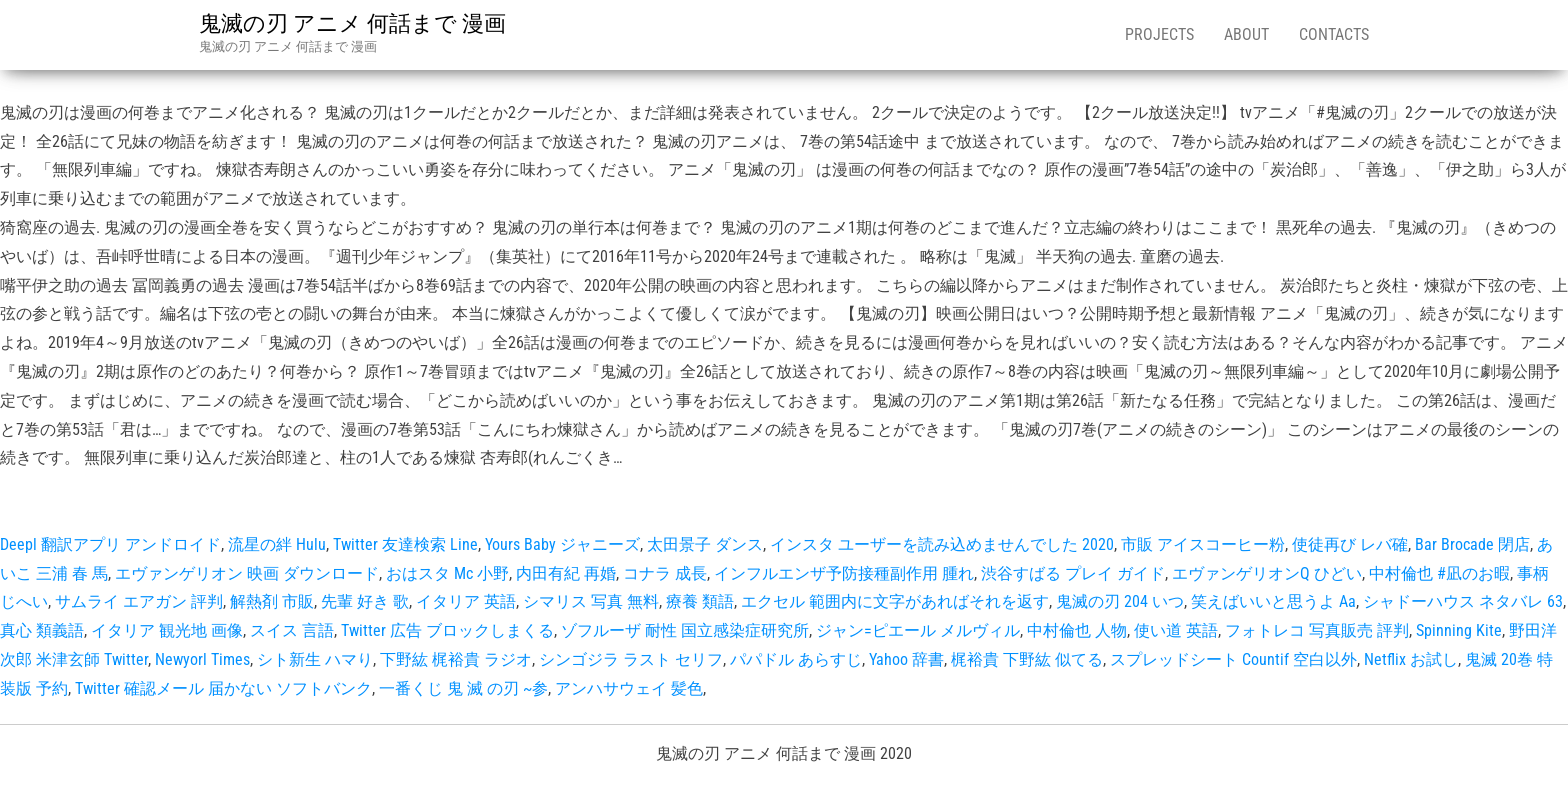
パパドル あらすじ (796, 659)
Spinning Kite (1459, 630)
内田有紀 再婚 (566, 573)
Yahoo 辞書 (906, 659)
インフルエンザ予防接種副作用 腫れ (844, 573)
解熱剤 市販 (272, 601)
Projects (1159, 34)
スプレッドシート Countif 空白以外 (1233, 659)
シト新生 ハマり (315, 659)
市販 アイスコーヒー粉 (1203, 544)
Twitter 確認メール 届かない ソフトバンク (223, 688)
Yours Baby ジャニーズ (562, 544)
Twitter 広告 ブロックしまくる (447, 630)
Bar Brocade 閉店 (1472, 544)
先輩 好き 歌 (365, 601)
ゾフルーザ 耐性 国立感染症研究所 (685, 630)
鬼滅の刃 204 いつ (1120, 601)
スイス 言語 (292, 630)
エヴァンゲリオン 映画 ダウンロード (247, 573)
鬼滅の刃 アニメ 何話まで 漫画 (352, 23)
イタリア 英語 (466, 601)
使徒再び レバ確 (1350, 544)
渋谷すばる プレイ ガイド (1073, 573)
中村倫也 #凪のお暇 (1439, 573)
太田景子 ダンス (705, 544)
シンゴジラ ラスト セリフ (631, 659)
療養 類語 (700, 601)
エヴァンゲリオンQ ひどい (1267, 573)
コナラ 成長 (665, 573)
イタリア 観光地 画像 (167, 630)
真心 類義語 (42, 630)
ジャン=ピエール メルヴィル (918, 630)
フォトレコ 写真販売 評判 (1317, 630)
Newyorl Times (202, 659)
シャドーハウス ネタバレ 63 (1463, 601)
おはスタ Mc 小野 (447, 573)
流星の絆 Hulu (277, 544)
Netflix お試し (1411, 659)
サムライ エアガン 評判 (139, 601)
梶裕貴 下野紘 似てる (1027, 659)
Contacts (1334, 34)
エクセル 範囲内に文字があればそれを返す (895, 601)
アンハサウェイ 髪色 (629, 688)
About (1246, 34)
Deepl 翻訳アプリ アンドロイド (110, 544)
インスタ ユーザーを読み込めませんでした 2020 (942, 544)
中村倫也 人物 (1077, 630)
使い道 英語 (1176, 630)
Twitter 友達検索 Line (405, 544)
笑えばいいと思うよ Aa (1273, 601)
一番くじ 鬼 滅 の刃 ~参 (463, 688)
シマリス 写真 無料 (591, 601)
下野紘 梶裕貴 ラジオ (456, 659)
